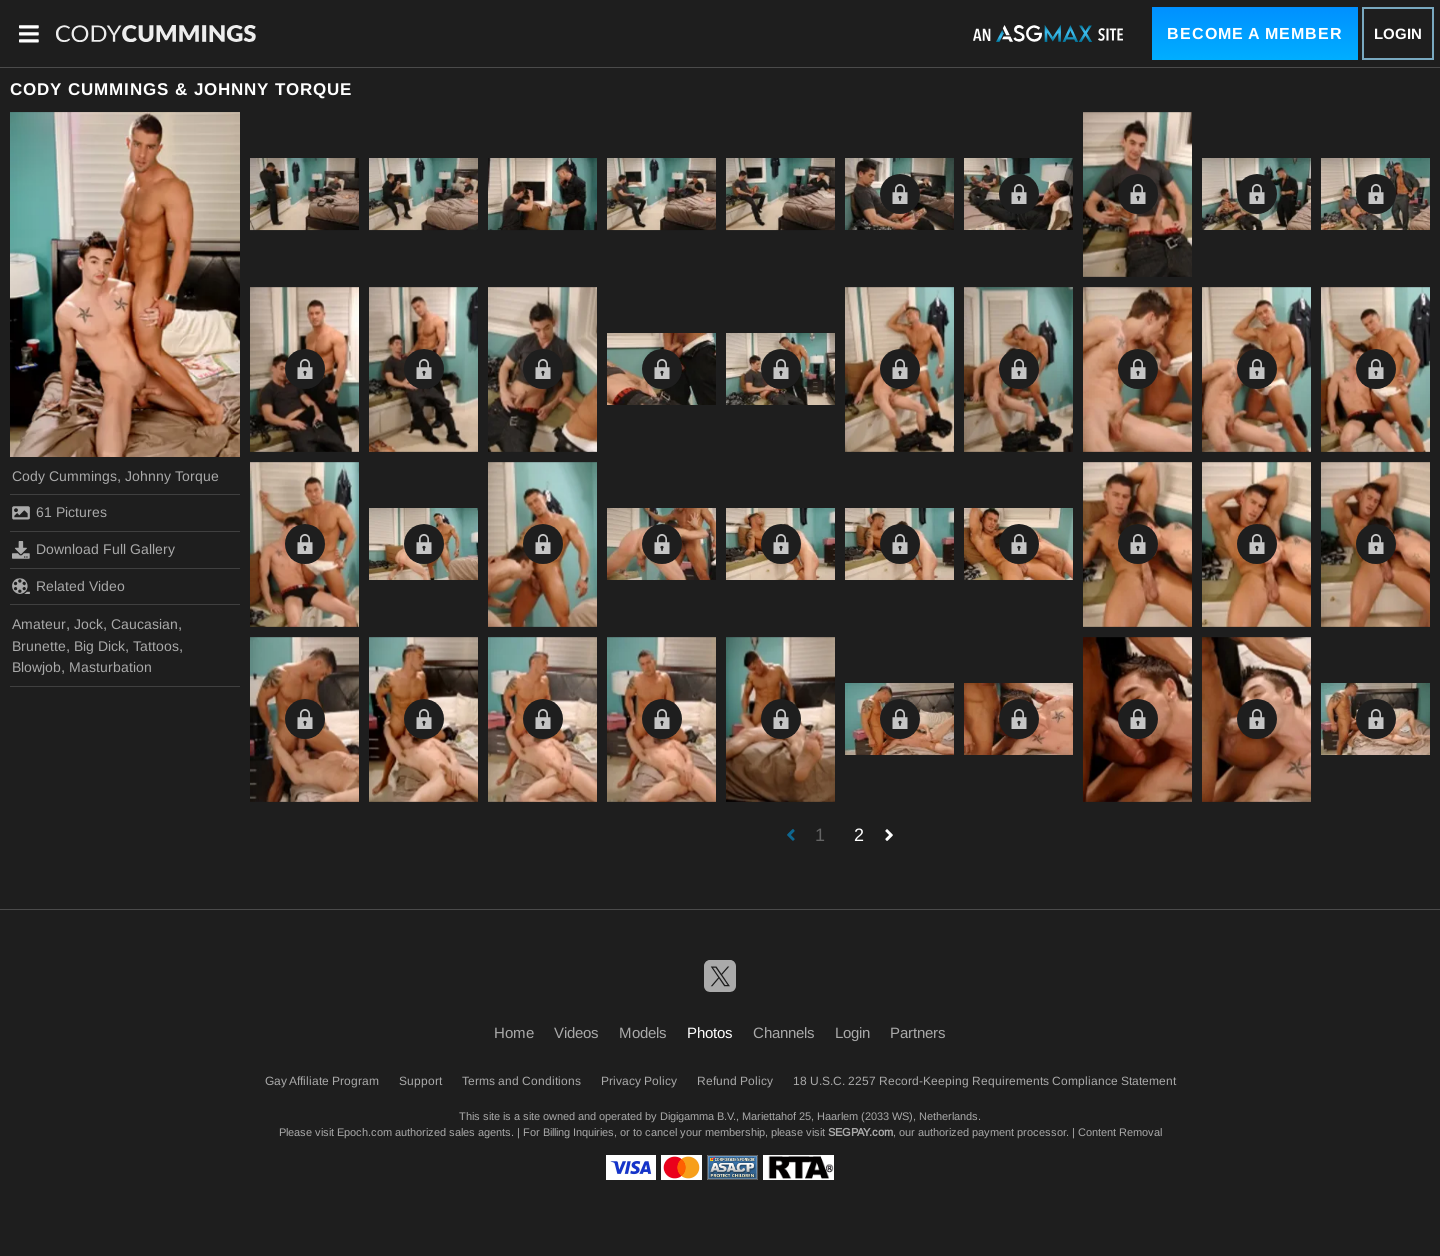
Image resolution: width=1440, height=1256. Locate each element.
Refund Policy (735, 1081)
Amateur (39, 624)
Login (1398, 33)
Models (643, 1032)
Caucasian (144, 624)
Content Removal (1120, 1132)
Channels (784, 1032)
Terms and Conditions (521, 1081)
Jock (88, 624)
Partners (918, 1032)
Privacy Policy (639, 1081)
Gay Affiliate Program (322, 1081)
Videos (576, 1032)
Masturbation (110, 667)
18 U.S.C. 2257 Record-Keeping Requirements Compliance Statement (984, 1081)
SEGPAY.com (860, 1132)
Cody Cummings (64, 476)
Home (514, 1032)
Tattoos (156, 646)
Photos (710, 1032)
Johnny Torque (172, 476)
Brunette (39, 646)
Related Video (68, 586)
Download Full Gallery (93, 550)
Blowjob (36, 667)
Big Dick (99, 646)
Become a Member (1255, 33)
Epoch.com (364, 1132)
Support (420, 1081)
